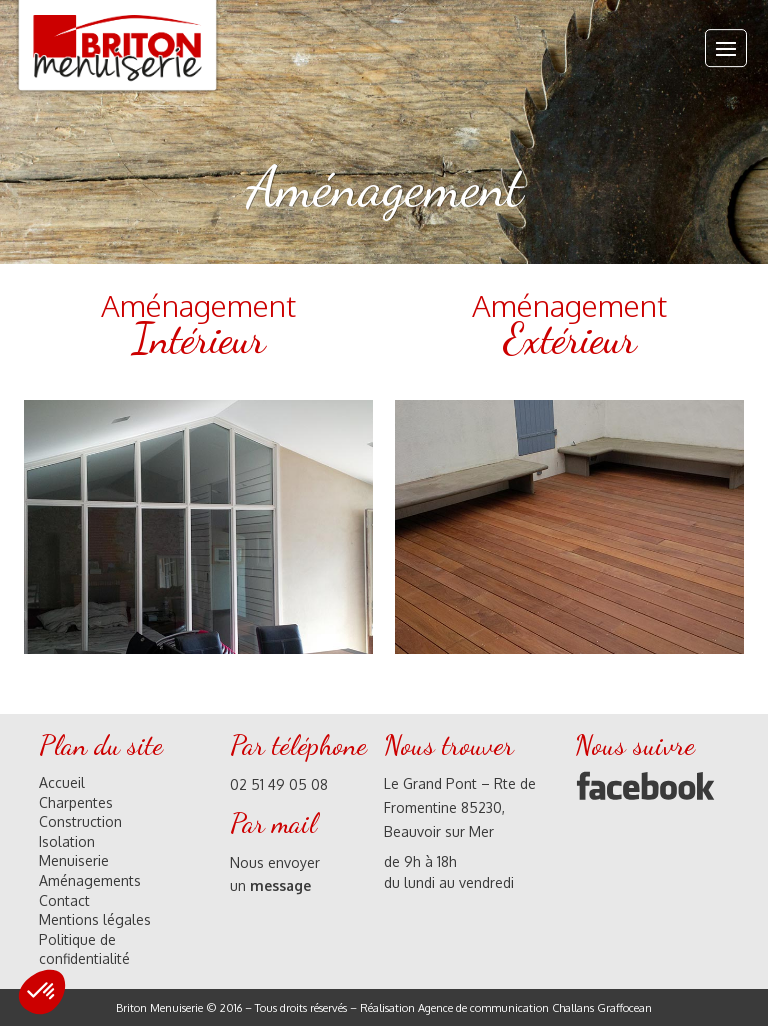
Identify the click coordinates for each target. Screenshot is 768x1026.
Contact (64, 900)
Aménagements (90, 880)
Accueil (62, 782)
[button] (42, 992)
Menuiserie (74, 860)
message (280, 885)
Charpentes (76, 802)
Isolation (67, 841)
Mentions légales (95, 919)
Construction (80, 821)
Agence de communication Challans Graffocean (535, 1008)
